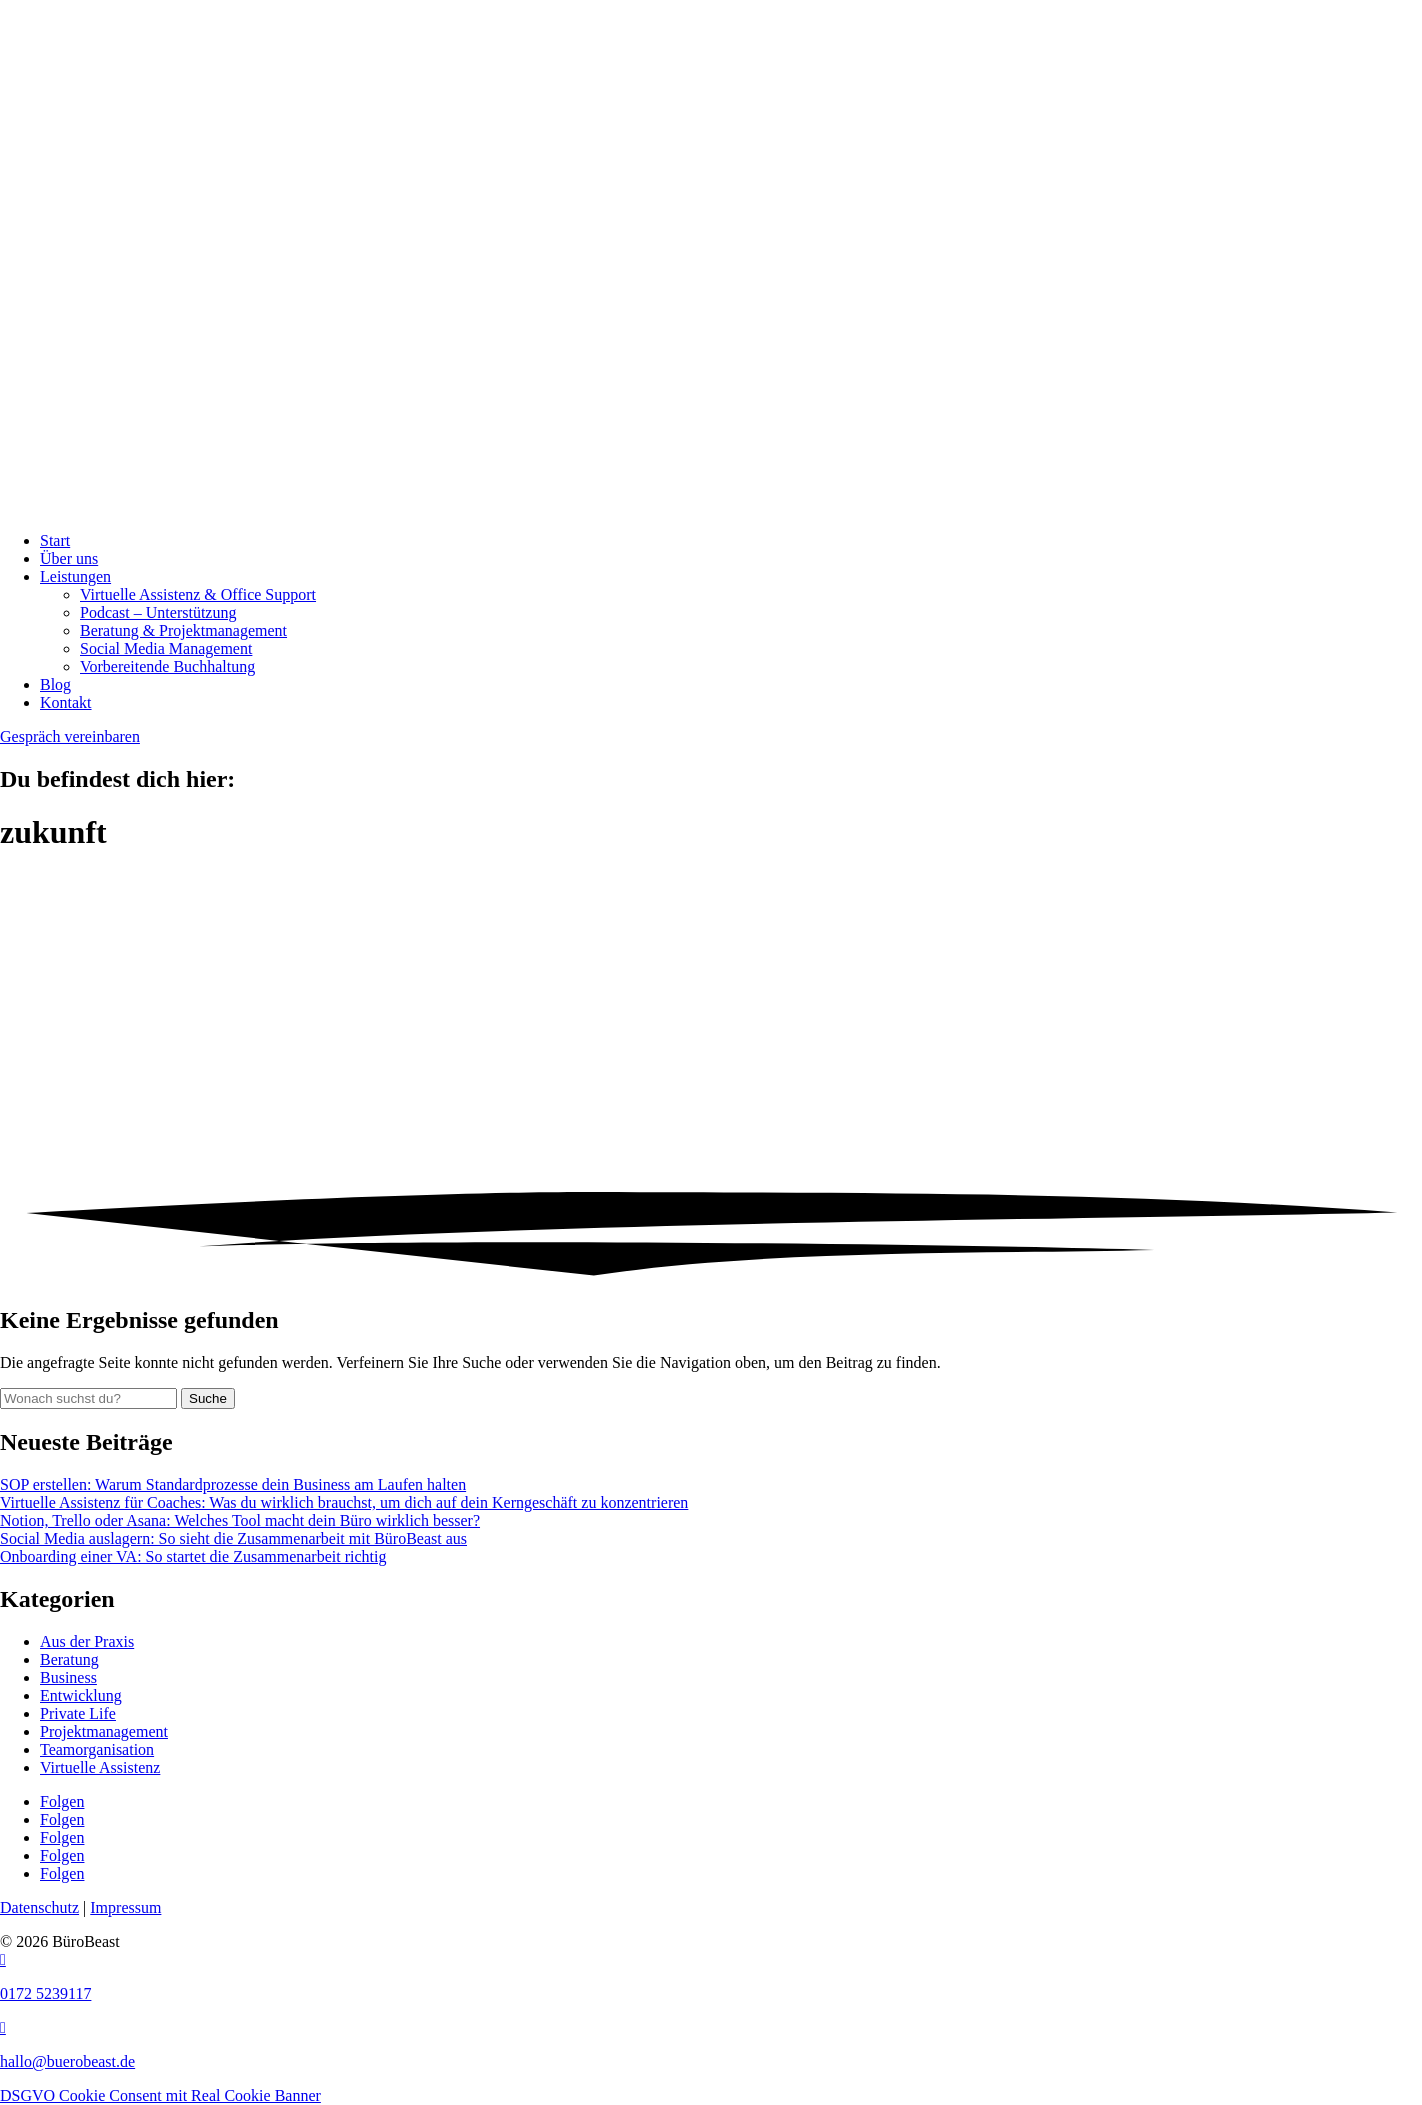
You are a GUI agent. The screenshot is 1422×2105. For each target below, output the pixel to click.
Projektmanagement (104, 1731)
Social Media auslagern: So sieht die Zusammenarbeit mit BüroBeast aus (233, 1538)
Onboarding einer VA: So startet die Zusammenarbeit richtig (193, 1556)
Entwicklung (81, 1695)
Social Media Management (166, 648)
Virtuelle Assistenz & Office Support (198, 594)
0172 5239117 (45, 1993)
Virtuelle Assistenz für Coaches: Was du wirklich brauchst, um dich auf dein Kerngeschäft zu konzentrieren (344, 1502)
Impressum (125, 1907)
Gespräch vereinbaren (70, 736)
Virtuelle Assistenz (100, 1767)
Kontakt (66, 702)
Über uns (69, 558)
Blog (55, 684)
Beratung (69, 1659)
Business (68, 1677)
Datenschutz (39, 1907)
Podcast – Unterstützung (158, 612)
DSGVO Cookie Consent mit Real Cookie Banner (160, 2095)
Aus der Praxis (87, 1641)
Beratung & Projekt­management (183, 630)
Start (55, 540)
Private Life (78, 1713)
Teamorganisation (97, 1749)
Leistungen (75, 576)
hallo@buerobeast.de (67, 2061)
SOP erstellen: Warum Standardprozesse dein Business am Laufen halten (233, 1484)
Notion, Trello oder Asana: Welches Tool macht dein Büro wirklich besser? (240, 1520)
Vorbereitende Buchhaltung (167, 666)
